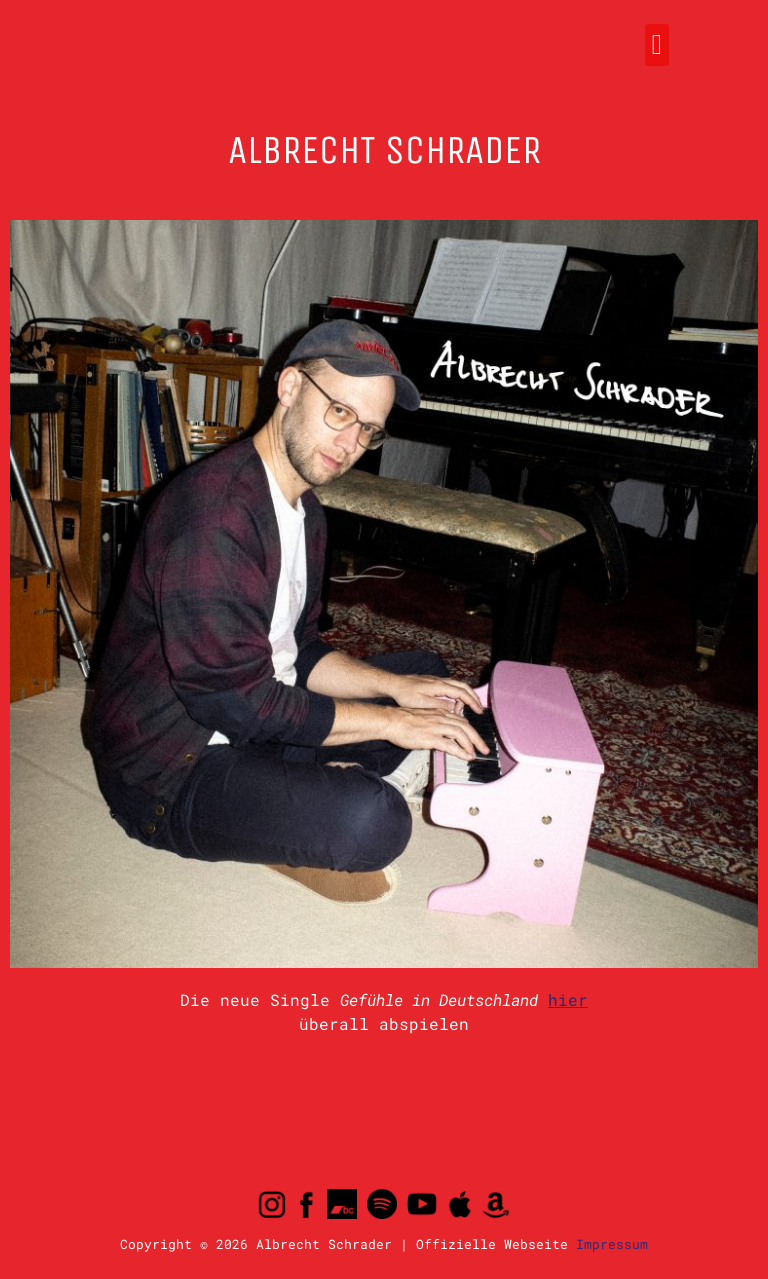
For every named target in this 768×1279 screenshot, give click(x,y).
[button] (657, 45)
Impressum (612, 1244)
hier (568, 999)
